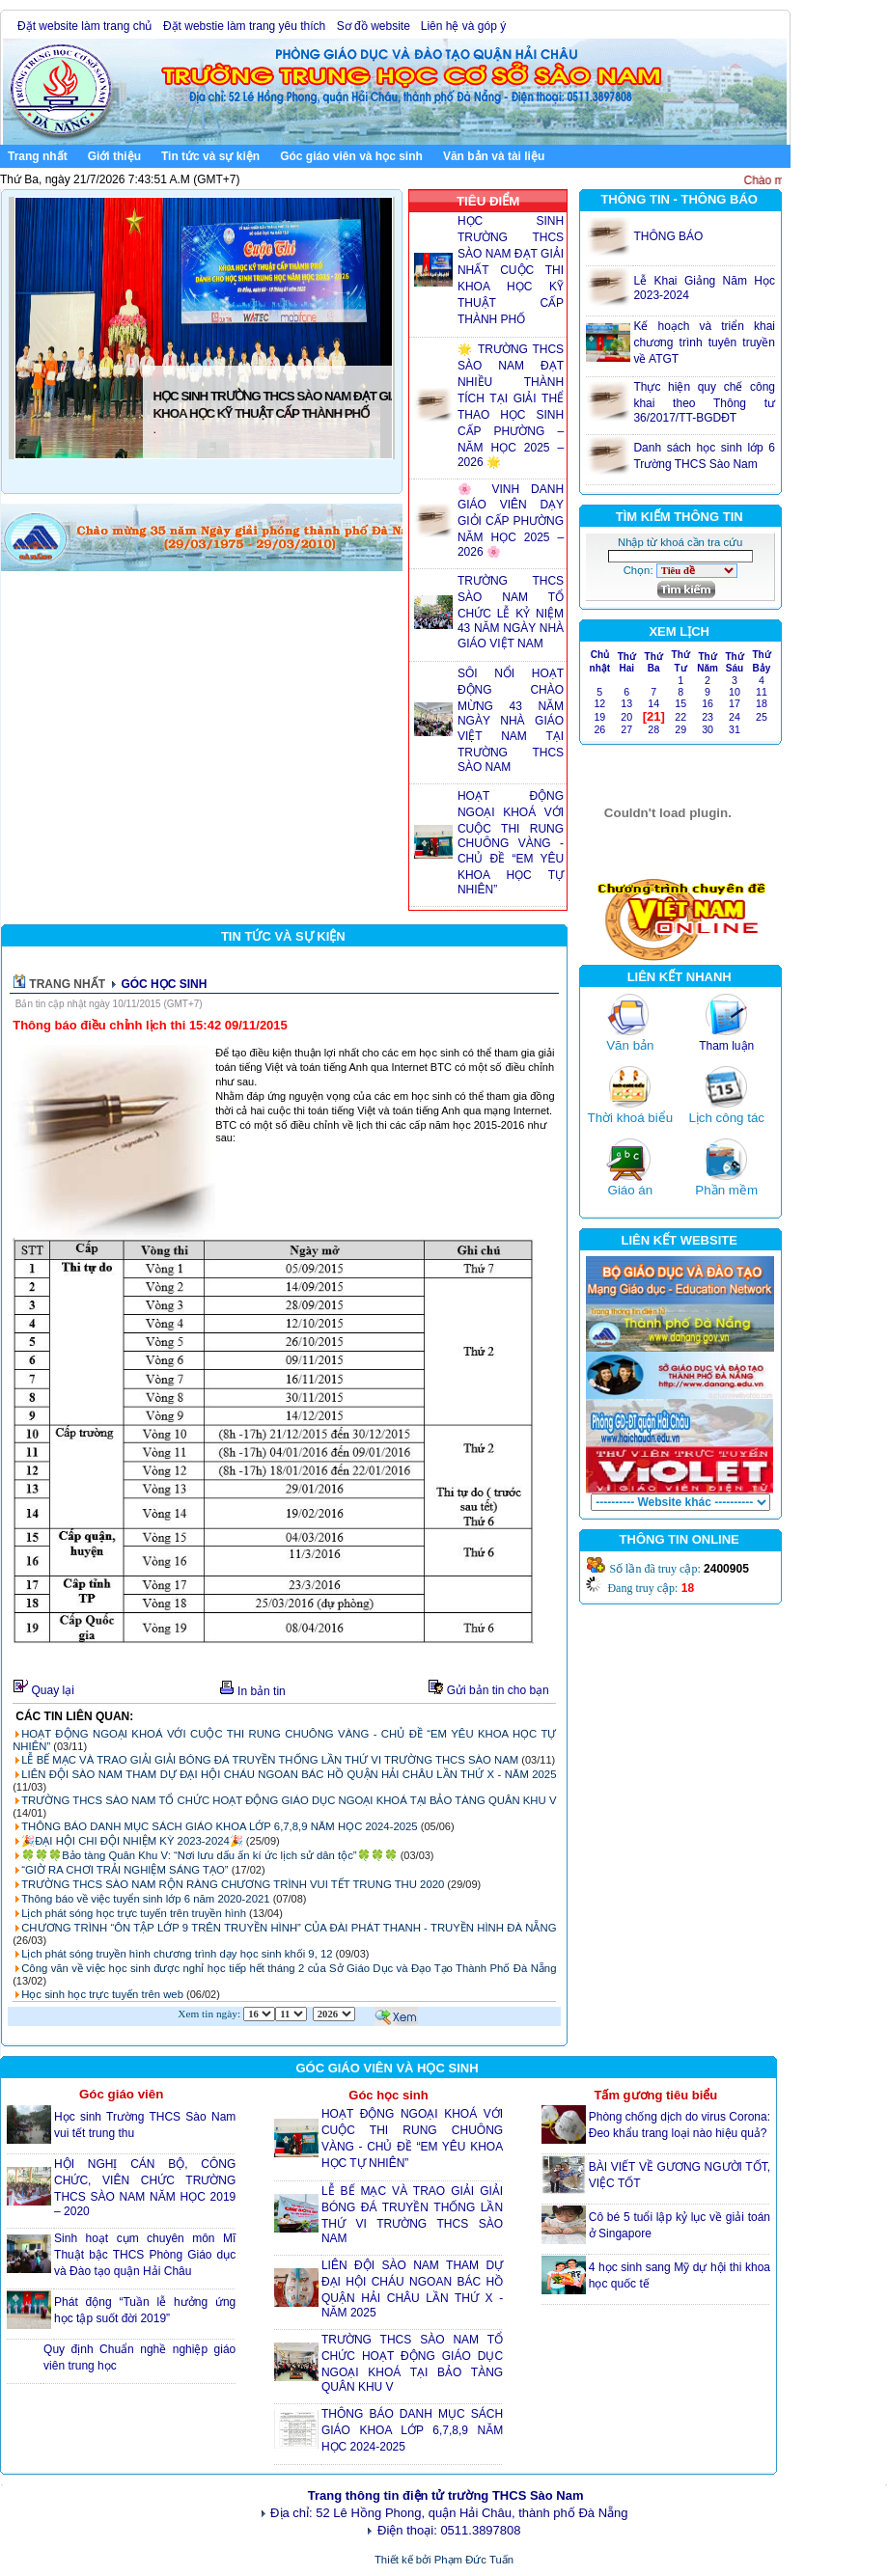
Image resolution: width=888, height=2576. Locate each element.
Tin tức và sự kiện (214, 155)
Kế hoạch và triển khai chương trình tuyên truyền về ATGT (704, 342)
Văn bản (629, 1045)
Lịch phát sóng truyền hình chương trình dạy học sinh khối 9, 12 (176, 1953)
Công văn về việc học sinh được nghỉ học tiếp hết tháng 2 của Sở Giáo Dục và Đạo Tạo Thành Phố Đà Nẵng (288, 1968)
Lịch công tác (726, 1117)
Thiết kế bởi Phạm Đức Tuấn (444, 2559)
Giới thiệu (118, 155)
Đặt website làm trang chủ (86, 26)
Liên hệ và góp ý (465, 26)
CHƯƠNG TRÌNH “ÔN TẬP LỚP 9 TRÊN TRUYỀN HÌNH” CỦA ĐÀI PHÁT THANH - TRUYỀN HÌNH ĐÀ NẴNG (288, 1927)
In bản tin (252, 1691)
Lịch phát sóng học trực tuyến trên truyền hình (133, 1913)
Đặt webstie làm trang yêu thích (246, 26)
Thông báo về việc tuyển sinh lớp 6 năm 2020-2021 (145, 1899)
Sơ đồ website (373, 26)
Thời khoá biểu (631, 1117)
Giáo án (630, 1190)
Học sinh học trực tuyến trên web (102, 1994)
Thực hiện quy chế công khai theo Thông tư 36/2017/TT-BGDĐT (704, 402)
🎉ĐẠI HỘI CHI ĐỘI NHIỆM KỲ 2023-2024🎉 (132, 1841)
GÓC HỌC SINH (164, 984)
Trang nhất (38, 156)
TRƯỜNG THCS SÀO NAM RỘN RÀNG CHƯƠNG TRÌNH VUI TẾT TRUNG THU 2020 (232, 1884)
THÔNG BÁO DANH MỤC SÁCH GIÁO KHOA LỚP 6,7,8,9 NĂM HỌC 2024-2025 (221, 1826)
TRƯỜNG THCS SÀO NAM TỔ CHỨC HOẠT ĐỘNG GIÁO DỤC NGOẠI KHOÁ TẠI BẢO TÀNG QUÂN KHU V (288, 1800)
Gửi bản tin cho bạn (492, 1690)
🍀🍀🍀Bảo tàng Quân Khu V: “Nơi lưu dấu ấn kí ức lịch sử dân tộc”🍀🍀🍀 (209, 1855)
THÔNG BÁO (668, 236)
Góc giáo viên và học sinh (355, 155)
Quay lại (44, 1690)
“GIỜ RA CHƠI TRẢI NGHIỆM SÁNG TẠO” (124, 1870)
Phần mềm (726, 1190)
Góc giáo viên (121, 2094)
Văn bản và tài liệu (497, 155)
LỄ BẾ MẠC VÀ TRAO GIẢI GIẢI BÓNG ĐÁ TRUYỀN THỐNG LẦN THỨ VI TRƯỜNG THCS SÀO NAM (269, 1760)
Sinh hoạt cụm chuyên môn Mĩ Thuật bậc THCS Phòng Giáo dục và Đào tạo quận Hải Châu (145, 2255)
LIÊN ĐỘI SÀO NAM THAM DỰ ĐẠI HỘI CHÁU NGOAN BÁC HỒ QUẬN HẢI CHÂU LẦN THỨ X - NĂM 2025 (288, 1774)
